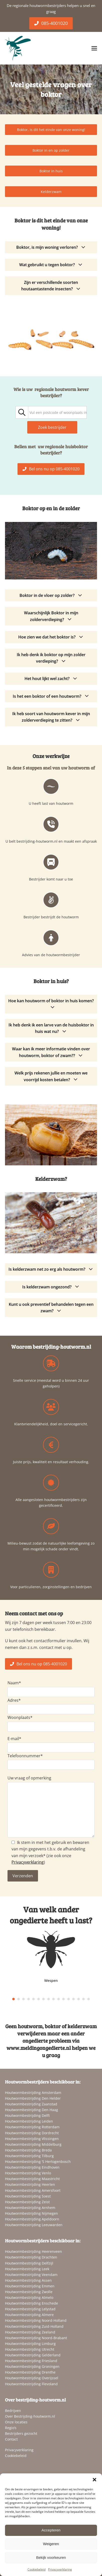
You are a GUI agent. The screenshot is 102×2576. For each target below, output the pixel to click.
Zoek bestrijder (52, 427)
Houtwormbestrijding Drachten (31, 2257)
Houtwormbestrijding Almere (29, 2314)
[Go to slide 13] (73, 1999)
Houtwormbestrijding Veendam (31, 2274)
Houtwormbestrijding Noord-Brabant (36, 2337)
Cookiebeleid (37, 2569)
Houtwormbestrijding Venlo (28, 2173)
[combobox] (57, 412)
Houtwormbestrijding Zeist (27, 2201)
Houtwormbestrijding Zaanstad (31, 2104)
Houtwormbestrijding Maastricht (32, 2178)
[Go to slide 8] (48, 1999)
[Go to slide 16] (88, 1999)
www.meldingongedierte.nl (38, 2047)
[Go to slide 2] (18, 1999)
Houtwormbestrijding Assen (28, 2280)
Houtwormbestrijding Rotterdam (32, 2127)
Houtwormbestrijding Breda (28, 2150)
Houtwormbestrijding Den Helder (33, 2098)
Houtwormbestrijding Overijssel (31, 2378)
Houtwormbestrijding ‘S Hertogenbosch (38, 2161)
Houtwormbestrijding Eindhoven (32, 2167)
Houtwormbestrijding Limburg (30, 2343)
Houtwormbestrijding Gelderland (32, 2355)
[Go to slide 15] (83, 1999)
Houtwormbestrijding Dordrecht (32, 2133)
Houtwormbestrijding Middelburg (33, 2144)
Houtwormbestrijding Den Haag (31, 2109)
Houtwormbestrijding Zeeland (30, 2332)
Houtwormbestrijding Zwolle (28, 2291)
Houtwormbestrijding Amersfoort (32, 2190)
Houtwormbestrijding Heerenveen (33, 2251)
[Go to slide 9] (53, 1999)
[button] (94, 2479)
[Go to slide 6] (38, 1999)
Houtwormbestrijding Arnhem (30, 2207)
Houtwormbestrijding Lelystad (30, 2309)
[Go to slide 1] (13, 1999)
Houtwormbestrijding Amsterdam (33, 2092)
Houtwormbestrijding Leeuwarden (33, 2224)
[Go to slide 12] (68, 1999)
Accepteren (51, 2530)
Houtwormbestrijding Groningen (32, 2366)
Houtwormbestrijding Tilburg (29, 2155)
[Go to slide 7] (43, 1999)
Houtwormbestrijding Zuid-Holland (34, 2326)
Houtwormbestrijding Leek (27, 2268)
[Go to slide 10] (58, 1999)
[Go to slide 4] (28, 1999)
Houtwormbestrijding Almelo (29, 2297)
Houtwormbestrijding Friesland (31, 2360)
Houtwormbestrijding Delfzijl (29, 2263)
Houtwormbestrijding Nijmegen (31, 2213)
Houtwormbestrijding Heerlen (30, 2184)
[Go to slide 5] (33, 1999)
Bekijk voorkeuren (51, 2557)
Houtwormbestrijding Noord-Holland (35, 2320)
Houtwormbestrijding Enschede (31, 2303)
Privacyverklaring (60, 2569)
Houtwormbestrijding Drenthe (30, 2372)
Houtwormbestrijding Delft (27, 2115)
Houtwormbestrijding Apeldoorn (32, 2219)
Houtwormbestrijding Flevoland (31, 2384)
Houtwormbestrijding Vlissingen (32, 2138)
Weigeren (51, 2544)
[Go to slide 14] (78, 1999)
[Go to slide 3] (23, 1999)
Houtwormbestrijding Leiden (29, 2121)
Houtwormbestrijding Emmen (29, 2286)
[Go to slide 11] (63, 1999)
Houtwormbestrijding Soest (28, 2196)
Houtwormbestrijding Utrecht (29, 2349)
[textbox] (58, 413)
